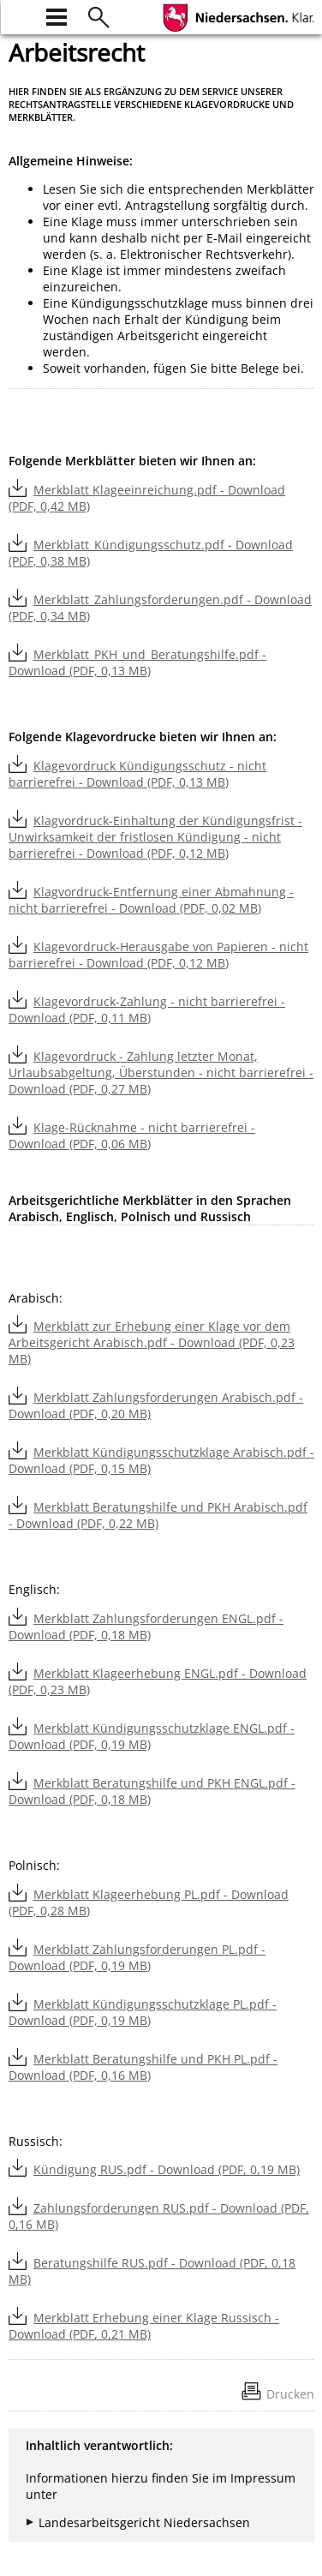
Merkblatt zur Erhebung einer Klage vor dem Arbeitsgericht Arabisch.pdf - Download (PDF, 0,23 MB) (152, 1342)
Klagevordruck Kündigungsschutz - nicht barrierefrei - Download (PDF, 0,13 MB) (137, 774)
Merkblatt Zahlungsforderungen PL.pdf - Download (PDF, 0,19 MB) (137, 1957)
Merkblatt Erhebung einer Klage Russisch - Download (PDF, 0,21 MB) (144, 2325)
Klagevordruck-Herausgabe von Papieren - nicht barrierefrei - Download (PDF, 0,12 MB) (158, 954)
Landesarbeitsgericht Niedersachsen (144, 2522)
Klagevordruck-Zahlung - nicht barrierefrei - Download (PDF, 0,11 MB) (147, 1009)
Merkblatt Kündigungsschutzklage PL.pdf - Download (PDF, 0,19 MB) (143, 2012)
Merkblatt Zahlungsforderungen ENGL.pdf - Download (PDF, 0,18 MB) (146, 1626)
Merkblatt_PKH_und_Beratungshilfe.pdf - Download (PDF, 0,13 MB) (137, 662)
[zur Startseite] (19, 15)
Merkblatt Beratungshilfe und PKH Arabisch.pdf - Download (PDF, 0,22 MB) (158, 1515)
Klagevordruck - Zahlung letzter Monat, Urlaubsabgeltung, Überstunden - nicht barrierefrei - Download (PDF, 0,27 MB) (161, 1072)
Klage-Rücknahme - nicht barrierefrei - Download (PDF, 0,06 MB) (132, 1135)
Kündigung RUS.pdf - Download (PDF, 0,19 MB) (166, 2169)
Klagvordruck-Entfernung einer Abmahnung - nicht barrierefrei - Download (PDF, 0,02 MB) (151, 900)
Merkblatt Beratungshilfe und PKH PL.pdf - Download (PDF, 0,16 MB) (143, 2067)
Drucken (290, 2394)
